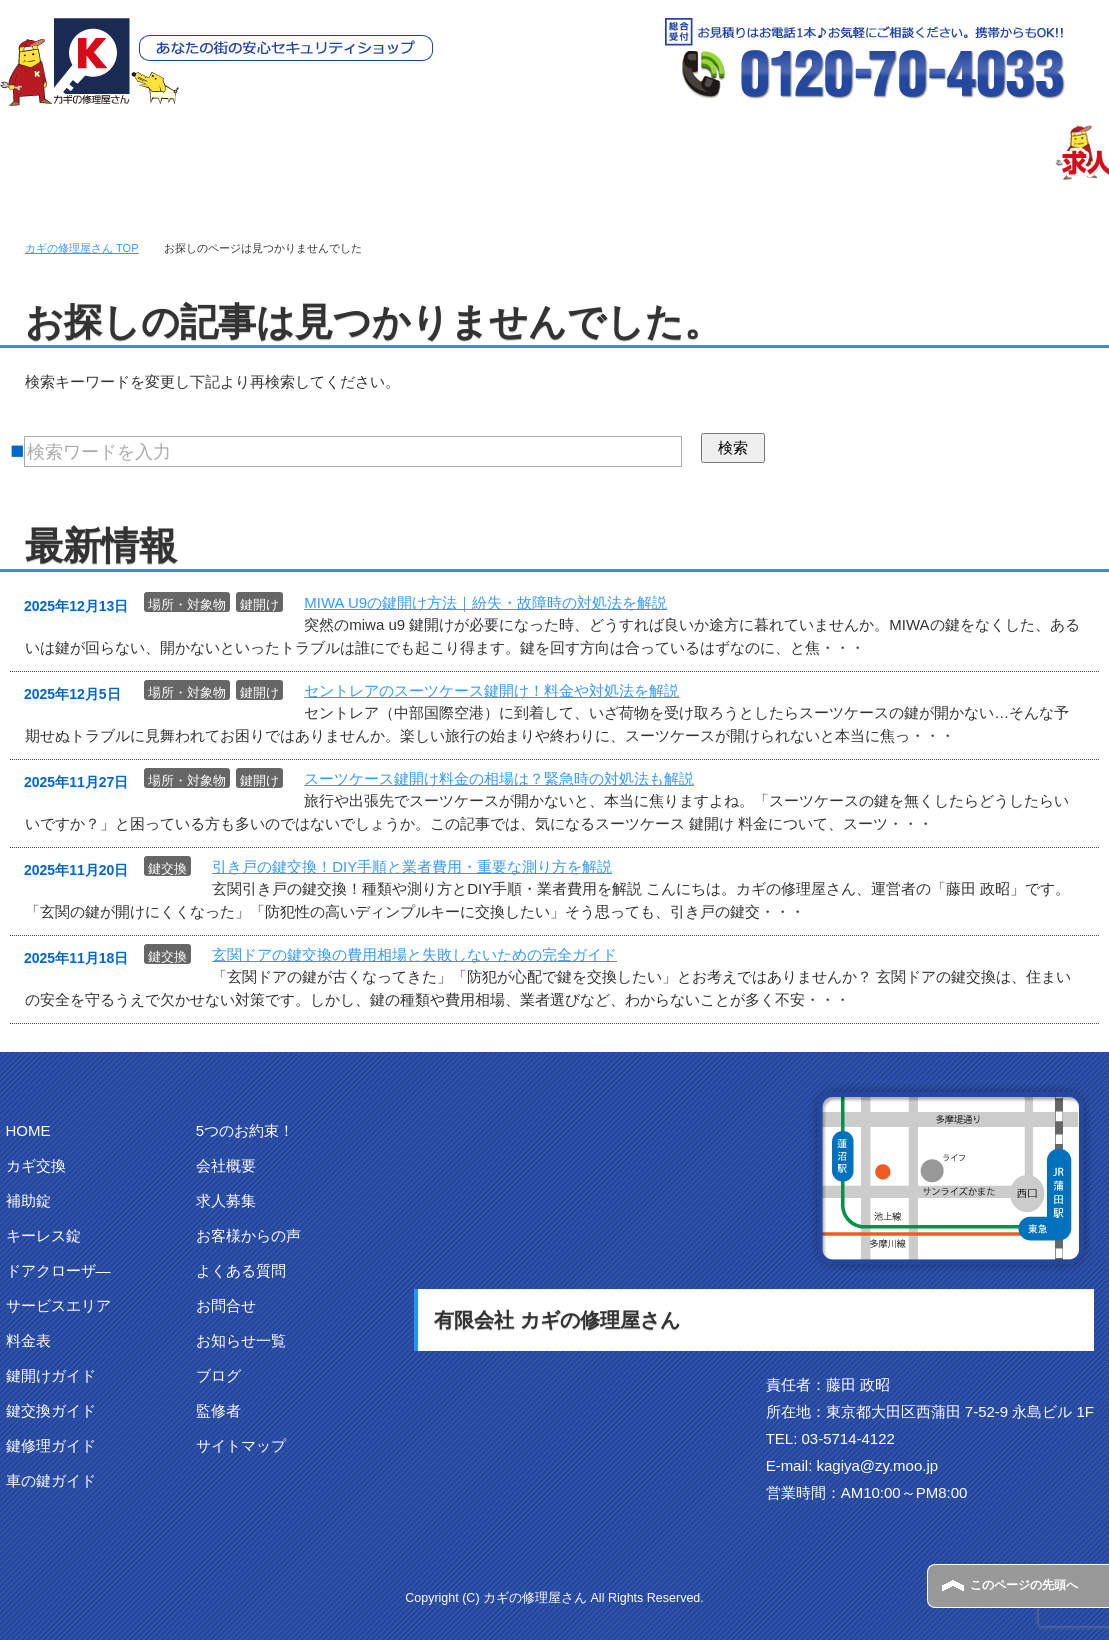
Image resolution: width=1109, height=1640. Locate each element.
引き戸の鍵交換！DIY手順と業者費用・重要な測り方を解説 (412, 866)
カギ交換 (36, 1165)
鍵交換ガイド (51, 1410)
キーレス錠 (43, 1235)
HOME (28, 1130)
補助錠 (28, 1200)
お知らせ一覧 (241, 1340)
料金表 (28, 1340)
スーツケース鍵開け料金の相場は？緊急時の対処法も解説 (499, 778)
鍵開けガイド (51, 1375)
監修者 (218, 1410)
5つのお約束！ (245, 1130)
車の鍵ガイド (51, 1480)
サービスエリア (58, 1305)
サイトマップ (241, 1445)
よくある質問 (241, 1270)
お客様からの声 (248, 1235)
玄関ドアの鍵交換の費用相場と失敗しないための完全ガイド (414, 954)
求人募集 (226, 1200)
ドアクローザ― (58, 1270)
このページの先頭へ (1024, 1585)
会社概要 (226, 1165)
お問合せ (226, 1305)
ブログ (218, 1375)
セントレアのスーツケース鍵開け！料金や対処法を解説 (491, 690)
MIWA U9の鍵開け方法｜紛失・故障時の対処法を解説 (485, 602)
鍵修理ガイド (51, 1445)
